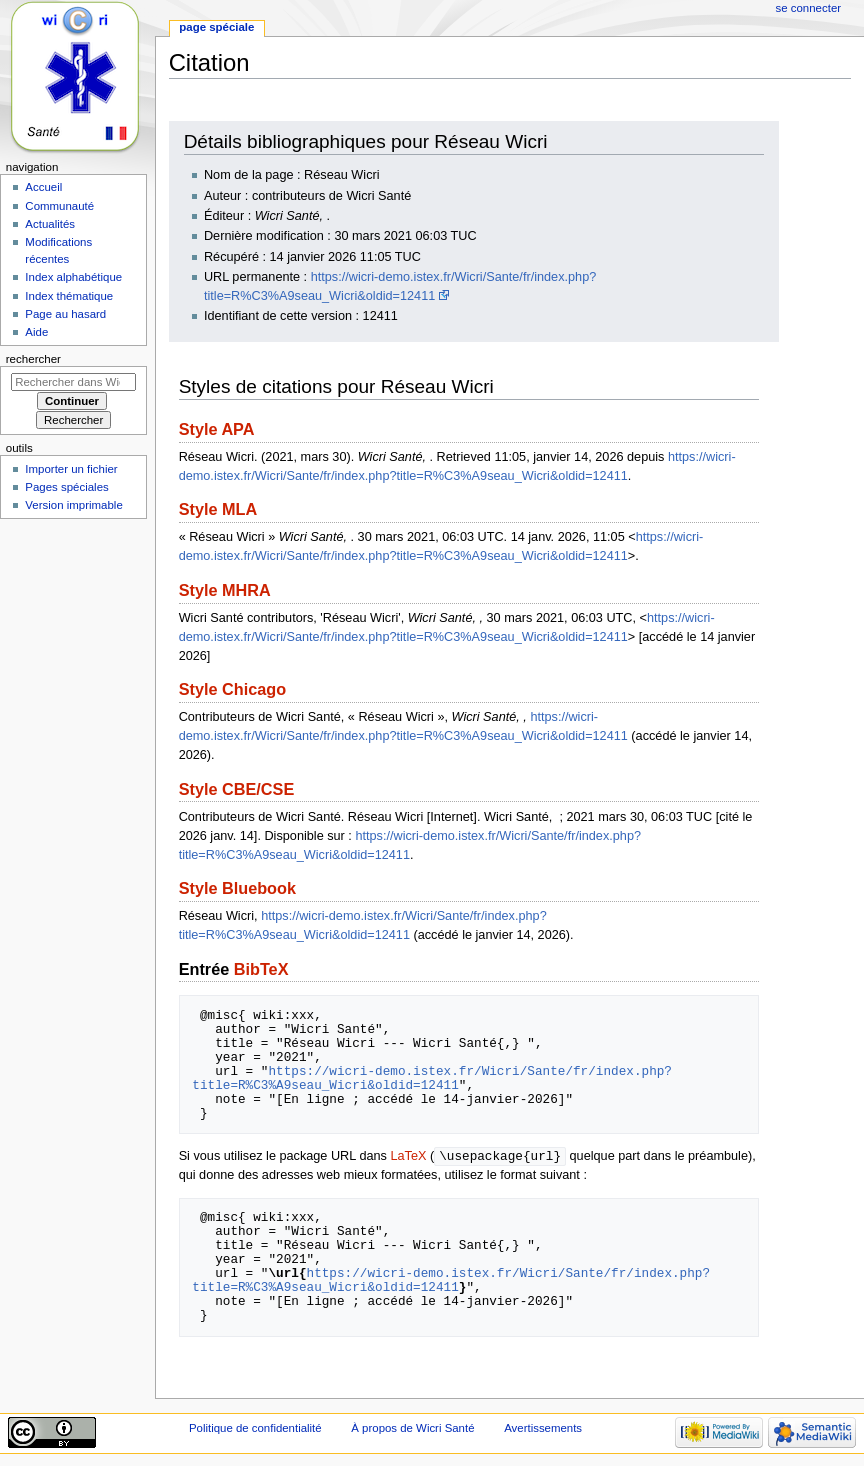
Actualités (50, 224)
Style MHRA (225, 590)
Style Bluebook (237, 888)
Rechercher (33, 359)
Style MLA (218, 509)
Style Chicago (232, 689)
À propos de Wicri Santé (412, 1429)
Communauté (59, 206)
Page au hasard (65, 314)
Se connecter (809, 8)
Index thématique (69, 296)
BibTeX (261, 969)
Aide (36, 332)
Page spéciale (216, 27)
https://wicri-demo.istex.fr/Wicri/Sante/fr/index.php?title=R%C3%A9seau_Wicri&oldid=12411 (432, 1078)
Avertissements (543, 1429)
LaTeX (408, 1157)
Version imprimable (73, 505)
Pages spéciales (66, 487)
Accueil (43, 187)
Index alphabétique (73, 277)
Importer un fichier (71, 469)
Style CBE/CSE (237, 789)
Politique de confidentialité (255, 1429)
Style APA (217, 429)
